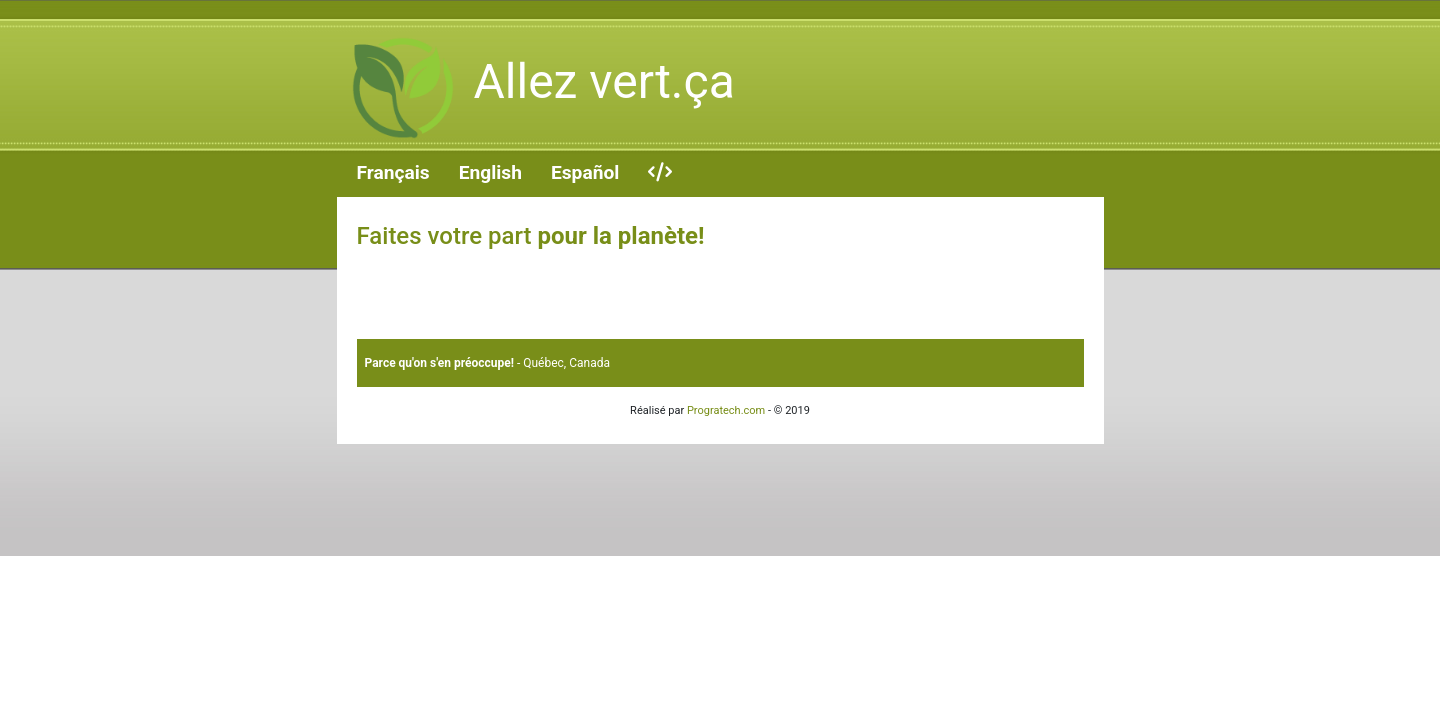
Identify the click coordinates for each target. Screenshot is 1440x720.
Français (393, 172)
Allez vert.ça (536, 88)
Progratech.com (726, 410)
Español (585, 172)
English (490, 172)
